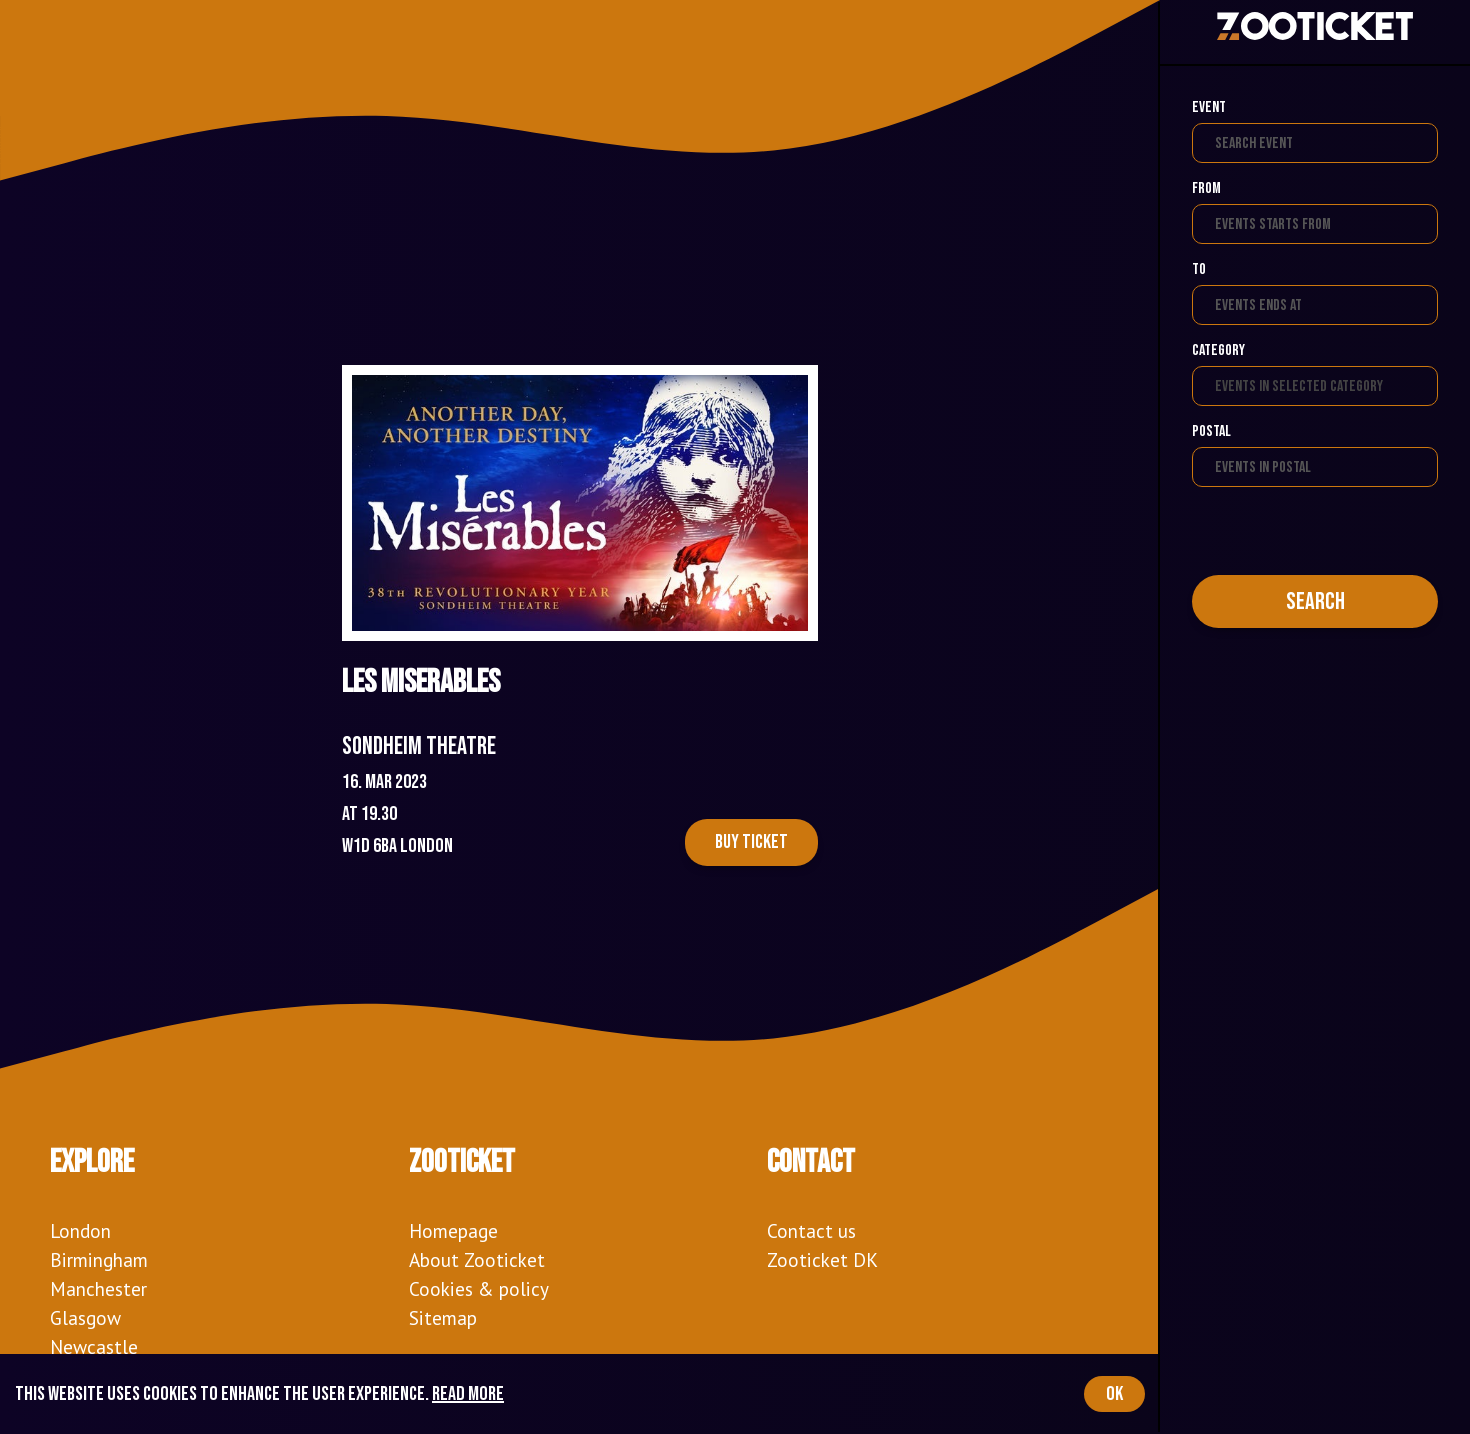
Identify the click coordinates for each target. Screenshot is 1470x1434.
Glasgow (85, 1317)
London (80, 1230)
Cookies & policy (479, 1288)
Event (1209, 107)
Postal (1211, 431)
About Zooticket (477, 1259)
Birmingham (99, 1259)
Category (1218, 350)
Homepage (453, 1230)
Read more (468, 1394)
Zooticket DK (822, 1259)
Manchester (98, 1288)
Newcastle (94, 1346)
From (1206, 188)
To (1199, 269)
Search (1315, 601)
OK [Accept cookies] (1114, 1394)
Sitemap (443, 1317)
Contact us (811, 1230)
